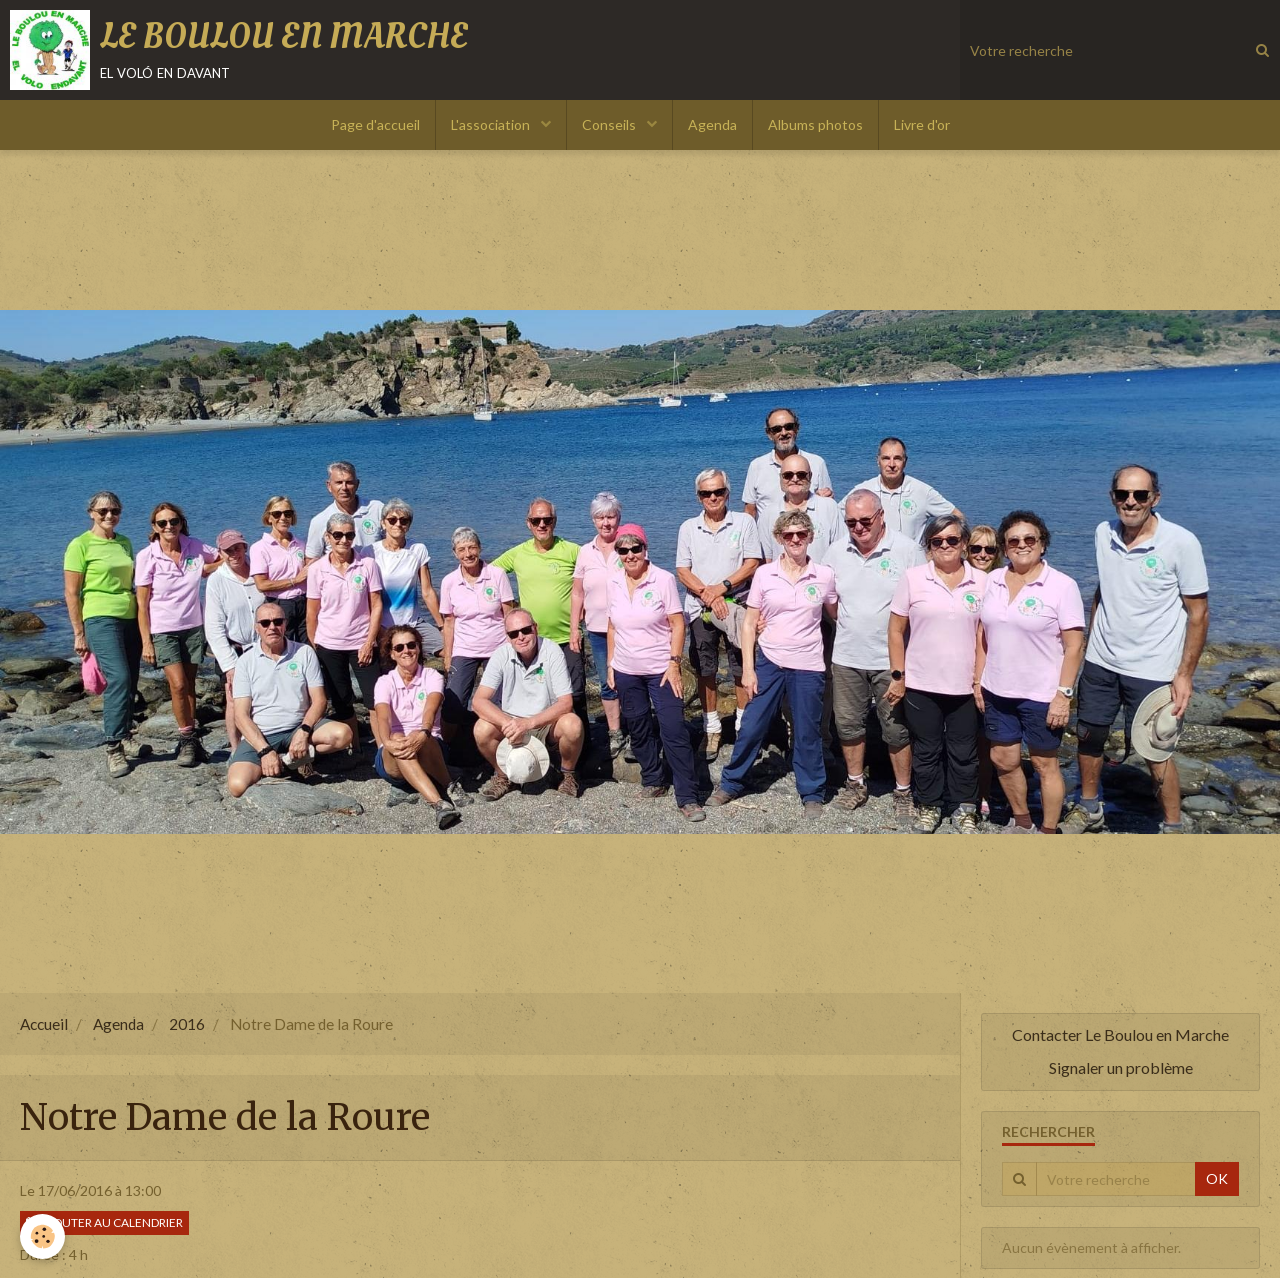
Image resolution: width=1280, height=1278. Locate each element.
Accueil (44, 1024)
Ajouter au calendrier (104, 1222)
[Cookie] (42, 1236)
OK (1217, 1178)
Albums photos (815, 124)
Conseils (610, 124)
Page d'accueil (375, 124)
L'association (492, 124)
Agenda (712, 124)
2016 (187, 1024)
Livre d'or (922, 124)
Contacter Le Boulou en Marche (1120, 1034)
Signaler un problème (1121, 1067)
